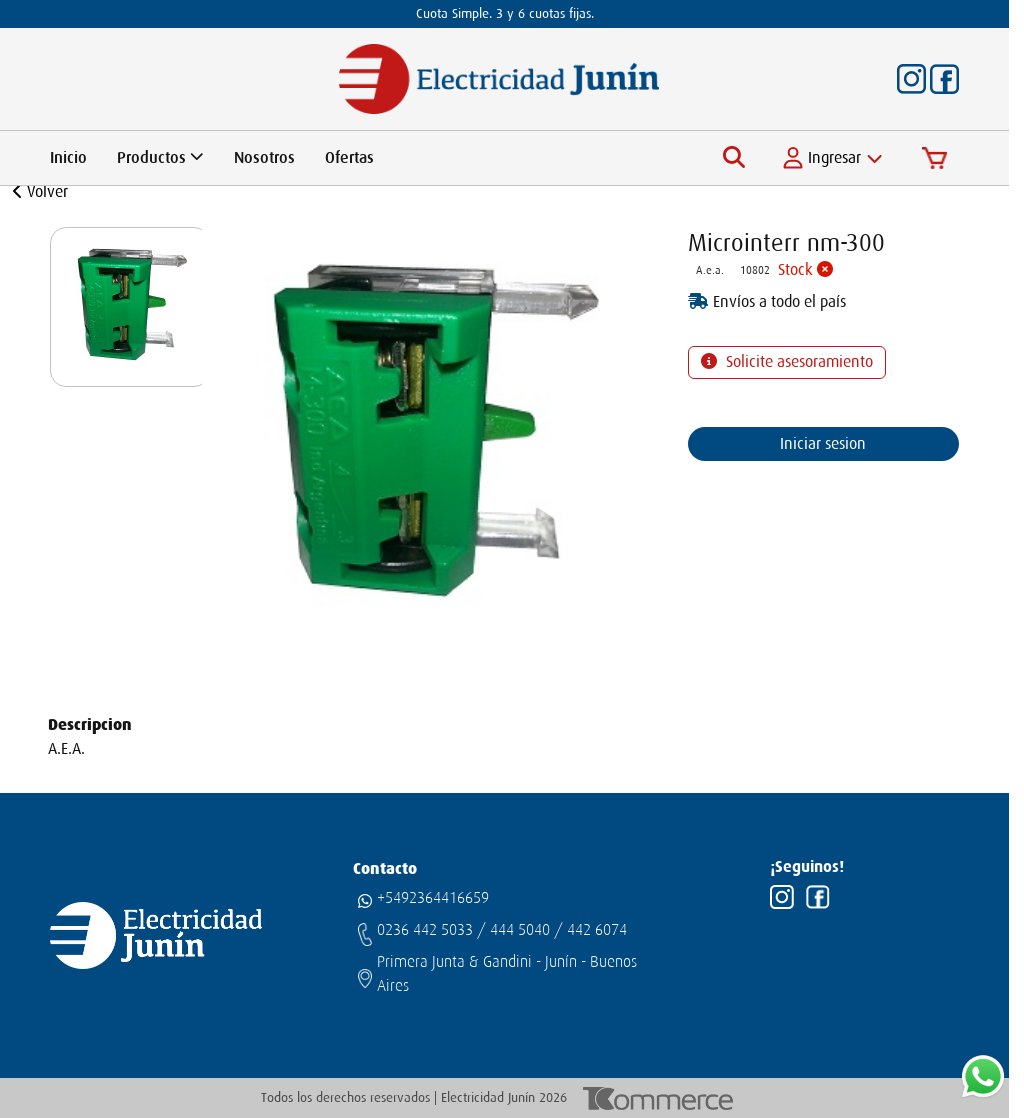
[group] (130, 307)
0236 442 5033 (425, 930)
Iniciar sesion (823, 444)
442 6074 (597, 930)
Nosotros (264, 158)
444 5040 (520, 930)
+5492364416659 (433, 898)
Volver (40, 192)
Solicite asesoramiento (797, 362)
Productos (160, 158)
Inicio (68, 158)
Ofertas (349, 158)
